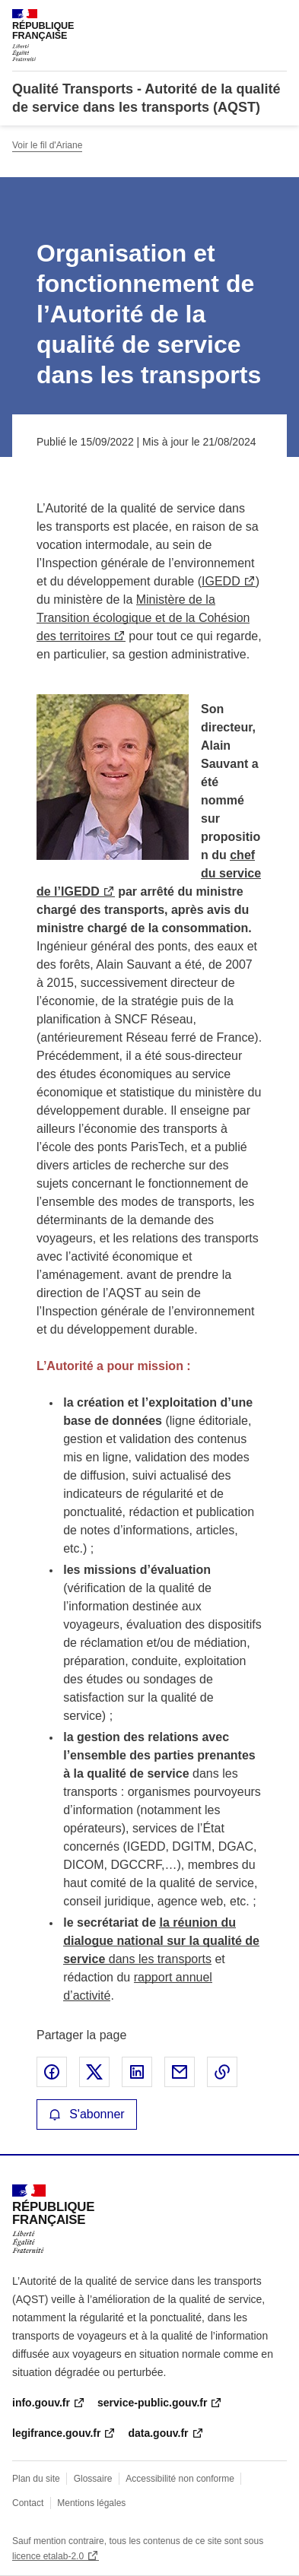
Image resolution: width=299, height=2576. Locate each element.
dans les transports (158, 1959)
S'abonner (87, 2114)
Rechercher (247, 18)
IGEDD (221, 581)
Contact (27, 2503)
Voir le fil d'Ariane (47, 145)
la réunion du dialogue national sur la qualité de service (161, 1940)
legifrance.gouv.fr (56, 2433)
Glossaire (93, 2478)
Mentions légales (91, 2503)
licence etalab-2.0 (48, 2556)
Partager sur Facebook (52, 2072)
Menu (277, 18)
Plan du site (36, 2478)
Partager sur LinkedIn (137, 2072)
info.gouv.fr (41, 2403)
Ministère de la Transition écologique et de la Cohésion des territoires (143, 617)
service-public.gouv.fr (152, 2403)
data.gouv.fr (158, 2433)
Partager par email (179, 2072)
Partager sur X (94, 2072)
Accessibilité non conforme (180, 2478)
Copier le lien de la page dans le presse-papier (222, 2072)
